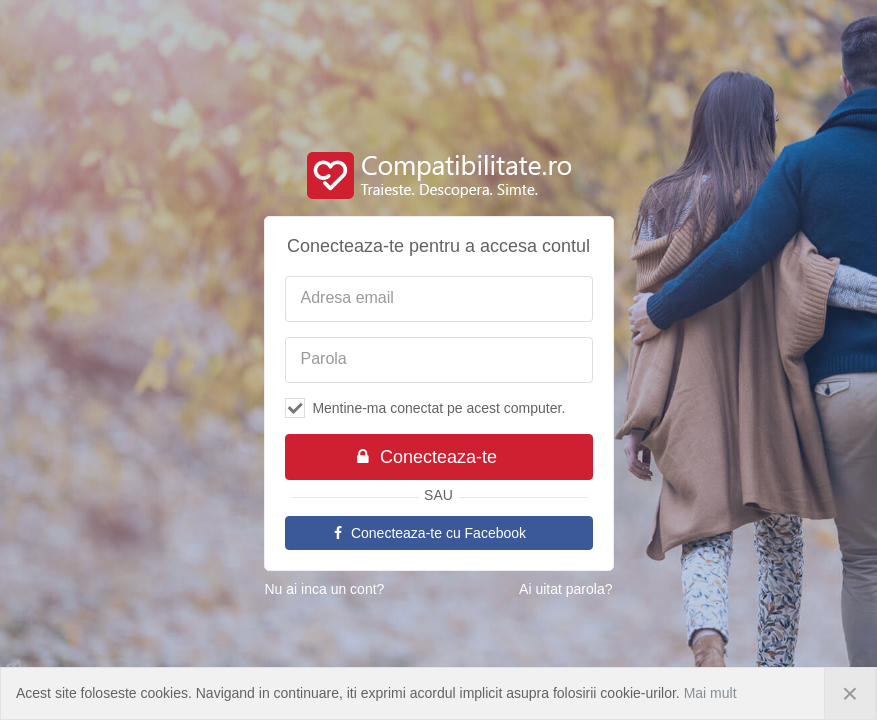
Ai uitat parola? (565, 589)
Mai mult (710, 693)
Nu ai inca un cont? (325, 589)
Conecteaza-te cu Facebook (429, 533)
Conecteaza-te (427, 457)
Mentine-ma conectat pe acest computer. (425, 408)
